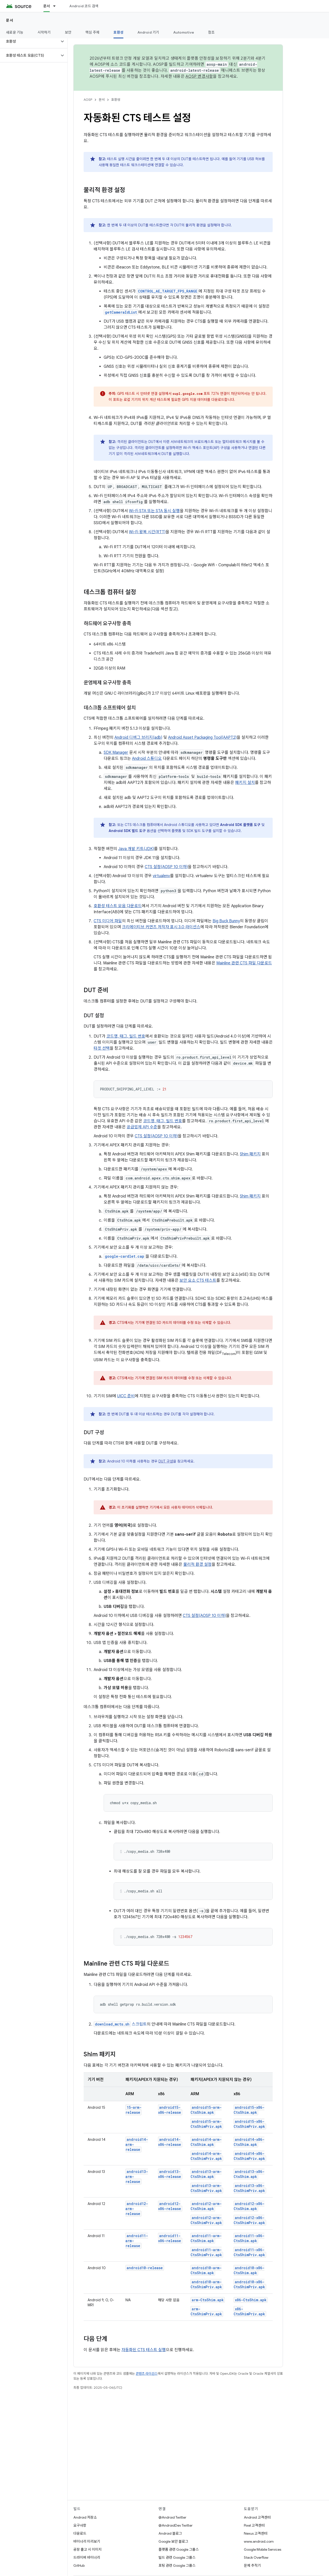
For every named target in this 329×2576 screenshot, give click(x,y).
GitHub (79, 2565)
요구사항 (79, 2525)
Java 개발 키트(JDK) (136, 848)
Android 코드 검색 (83, 6)
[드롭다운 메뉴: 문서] (56, 6)
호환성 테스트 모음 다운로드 (118, 905)
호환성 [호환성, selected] (118, 32)
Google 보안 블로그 (173, 2541)
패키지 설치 (245, 782)
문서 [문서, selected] (46, 6)
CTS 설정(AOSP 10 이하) (166, 866)
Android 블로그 (170, 2533)
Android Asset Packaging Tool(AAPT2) (202, 737)
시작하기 (44, 32)
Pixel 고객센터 (254, 2525)
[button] (29, 41)
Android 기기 (148, 32)
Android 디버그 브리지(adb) (138, 737)
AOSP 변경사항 (199, 76)
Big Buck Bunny (226, 921)
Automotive (183, 32)
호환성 (115, 100)
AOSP (88, 100)
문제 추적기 (252, 2565)
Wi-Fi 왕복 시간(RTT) (147, 531)
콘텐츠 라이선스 (146, 2373)
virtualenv (161, 875)
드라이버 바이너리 (86, 2557)
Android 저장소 (85, 2517)
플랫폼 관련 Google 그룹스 (178, 2549)
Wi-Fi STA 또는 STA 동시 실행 (154, 510)
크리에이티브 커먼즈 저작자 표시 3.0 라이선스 (161, 927)
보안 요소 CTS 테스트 (198, 1280)
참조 (211, 32)
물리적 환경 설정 (197, 1564)
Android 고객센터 (257, 2517)
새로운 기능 (15, 32)
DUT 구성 (165, 1461)
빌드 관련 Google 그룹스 (177, 2557)
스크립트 (120, 2024)
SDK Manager (116, 752)
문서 (9, 20)
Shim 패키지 (250, 1154)
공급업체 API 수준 (142, 1127)
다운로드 (79, 2533)
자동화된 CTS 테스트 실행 (143, 2349)
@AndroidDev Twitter (175, 2525)
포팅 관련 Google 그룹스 (177, 2565)
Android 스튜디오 (147, 758)
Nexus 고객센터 (255, 2533)
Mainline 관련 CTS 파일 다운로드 (244, 963)
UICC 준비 (126, 1396)
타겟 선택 (102, 1048)
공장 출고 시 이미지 (87, 2549)
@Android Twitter (172, 2517)
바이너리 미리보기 (86, 2541)
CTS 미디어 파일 (108, 921)
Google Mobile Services (262, 2549)
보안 (68, 32)
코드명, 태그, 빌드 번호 (125, 1036)
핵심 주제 (92, 32)
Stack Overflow (256, 2557)
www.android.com (259, 2541)
